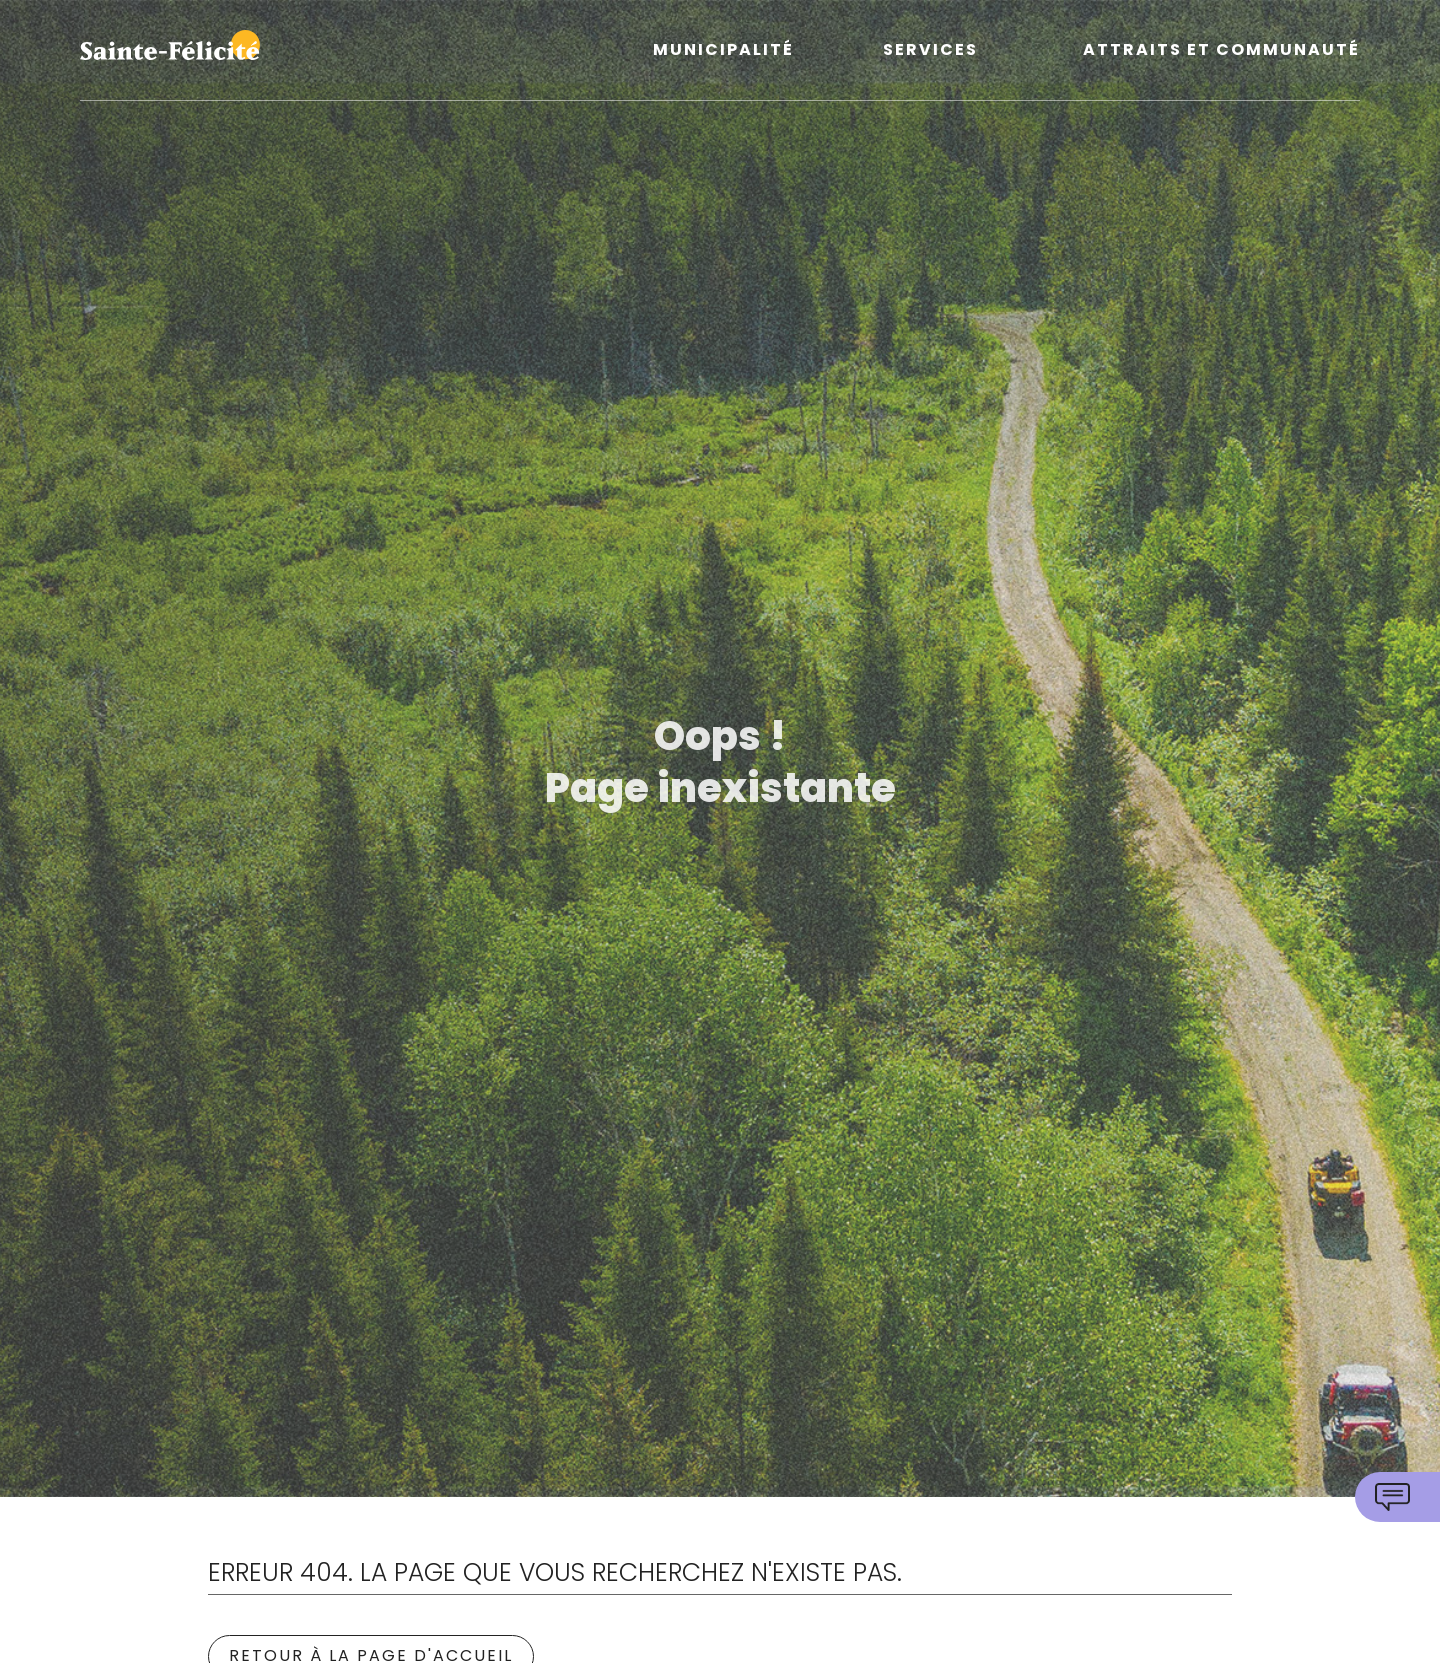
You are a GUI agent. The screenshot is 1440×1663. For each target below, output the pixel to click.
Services (930, 50)
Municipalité (723, 50)
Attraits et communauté (1221, 50)
